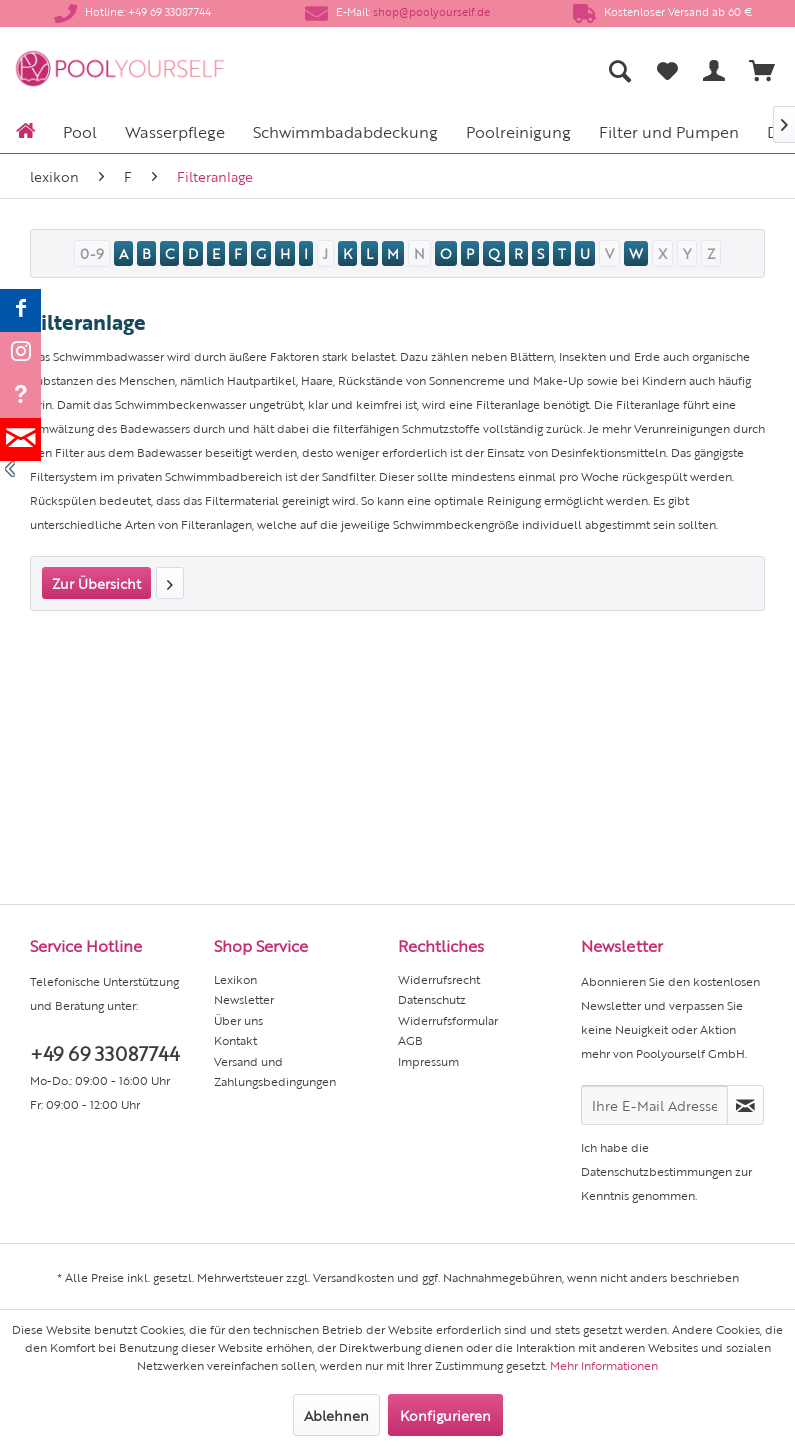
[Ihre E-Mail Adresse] (654, 1105)
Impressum (428, 1061)
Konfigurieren (445, 1415)
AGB (410, 1040)
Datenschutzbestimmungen (656, 1171)
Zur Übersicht (96, 583)
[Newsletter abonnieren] (745, 1105)
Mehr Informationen (604, 1365)
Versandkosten (353, 1277)
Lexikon (235, 979)
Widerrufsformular (448, 1020)
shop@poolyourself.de (431, 11)
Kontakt (235, 1040)
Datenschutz (432, 999)
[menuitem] (470, 70)
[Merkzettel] (667, 70)
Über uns (238, 1020)
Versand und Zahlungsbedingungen (275, 1071)
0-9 (92, 253)
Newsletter (244, 999)
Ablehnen (336, 1415)
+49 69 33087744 (104, 1052)
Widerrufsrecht (439, 979)
